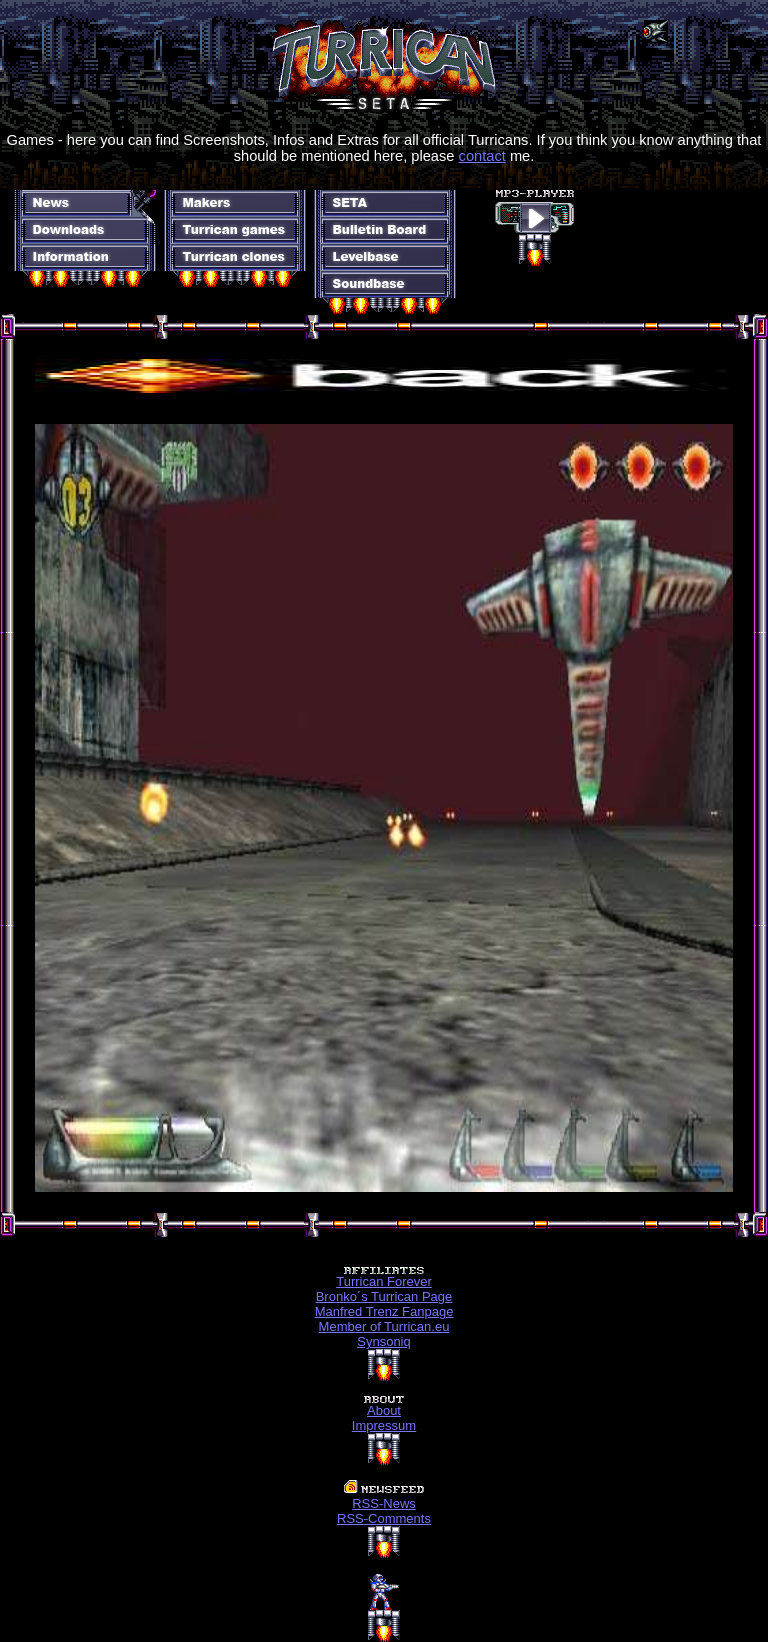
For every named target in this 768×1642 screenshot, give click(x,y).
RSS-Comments (384, 1518)
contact (482, 156)
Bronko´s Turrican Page (384, 1296)
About (384, 1410)
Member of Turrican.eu (384, 1326)
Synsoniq (383, 1341)
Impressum (384, 1425)
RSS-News (384, 1503)
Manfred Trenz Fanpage (384, 1311)
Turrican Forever (384, 1281)
